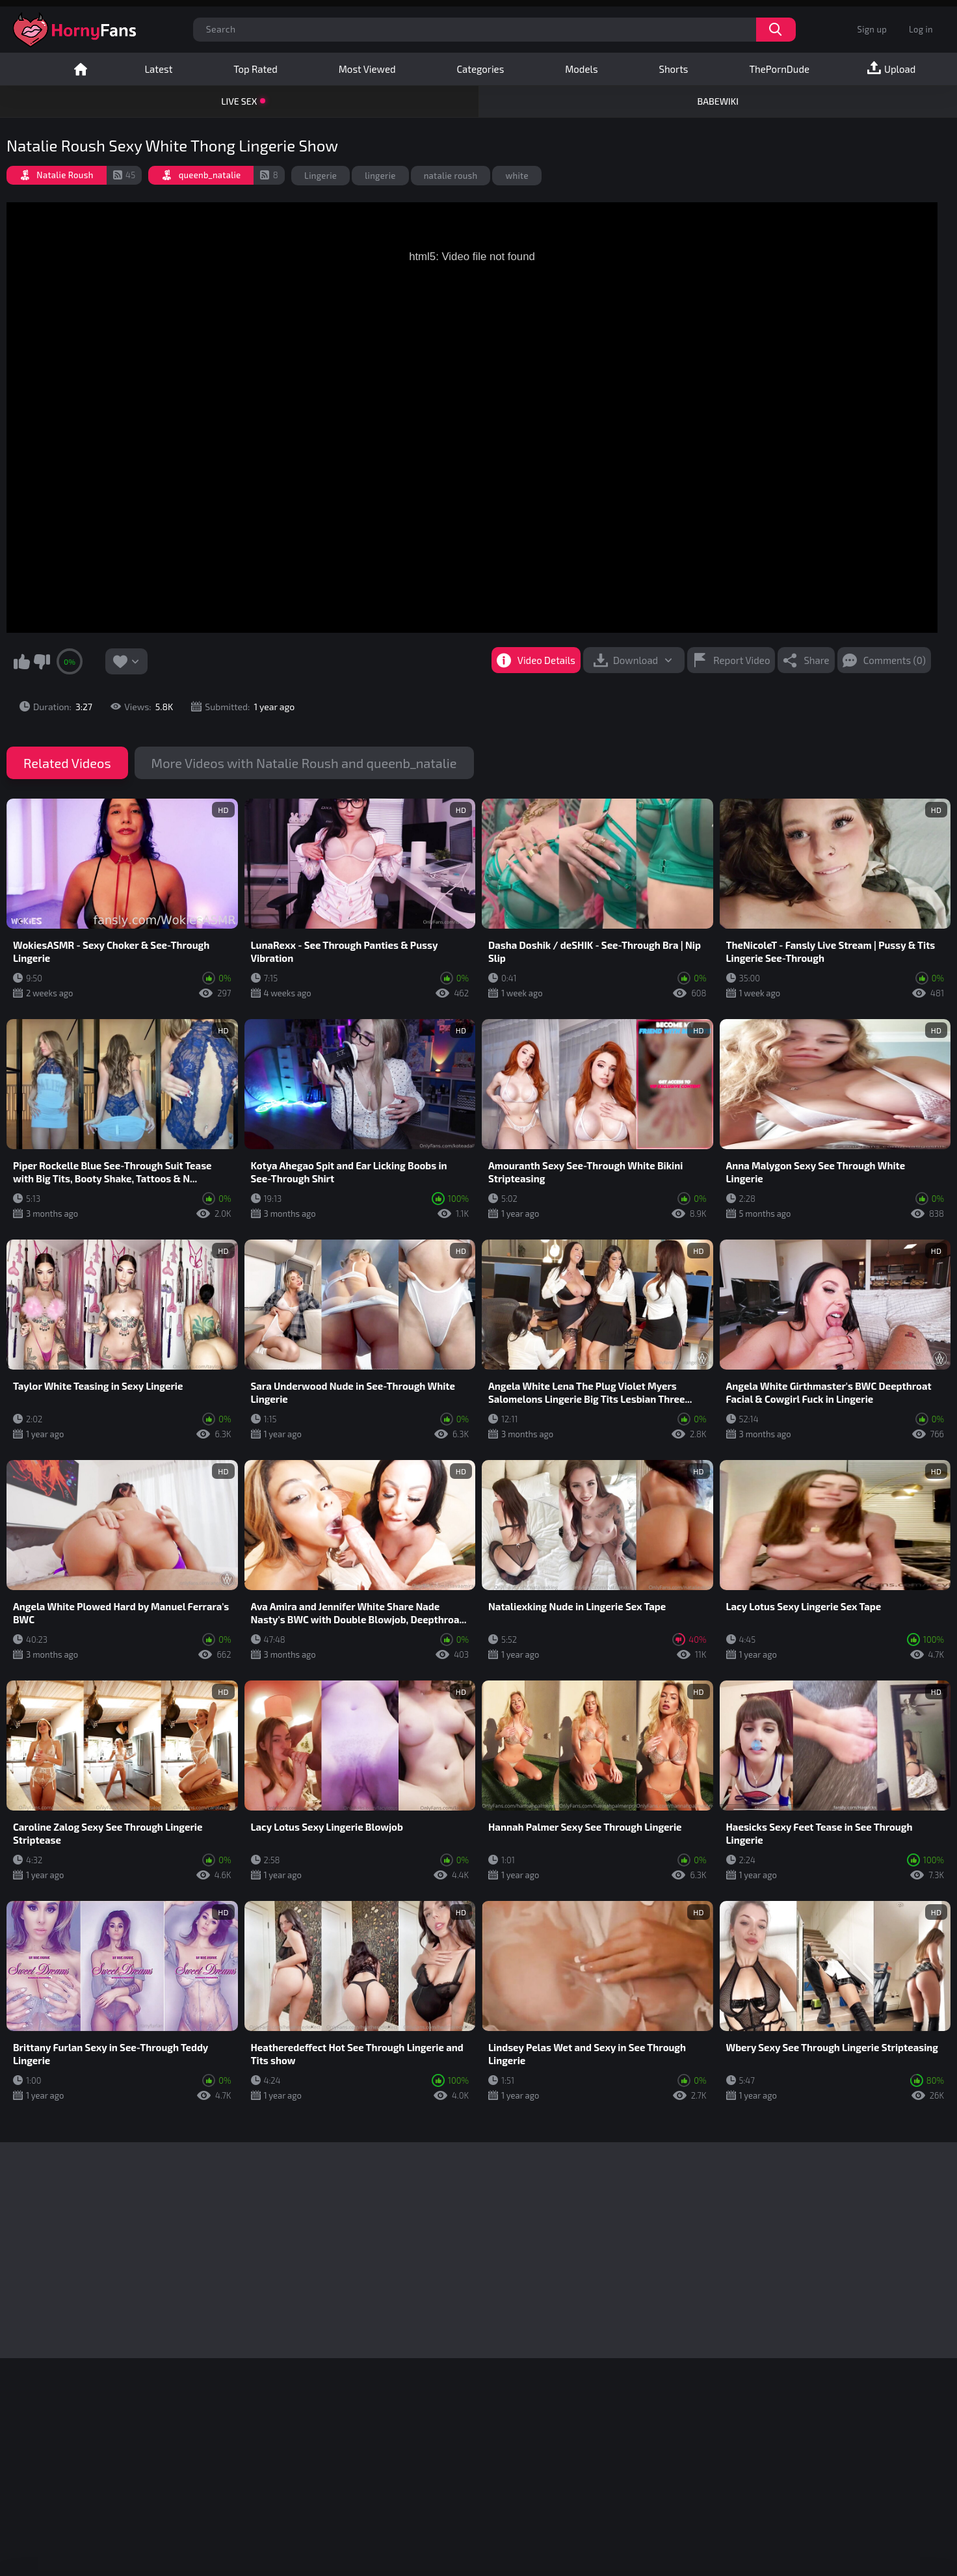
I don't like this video (41, 661)
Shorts (673, 69)
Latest (158, 69)
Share (816, 660)
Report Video (741, 660)
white (516, 175)
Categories (480, 69)
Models (581, 69)
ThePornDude (779, 69)
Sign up (872, 29)
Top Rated (255, 69)
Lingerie (320, 175)
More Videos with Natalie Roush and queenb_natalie (304, 763)
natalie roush (451, 175)
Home (80, 69)
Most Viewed (367, 69)
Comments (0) (894, 660)
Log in (921, 29)
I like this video (21, 661)
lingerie (380, 175)
